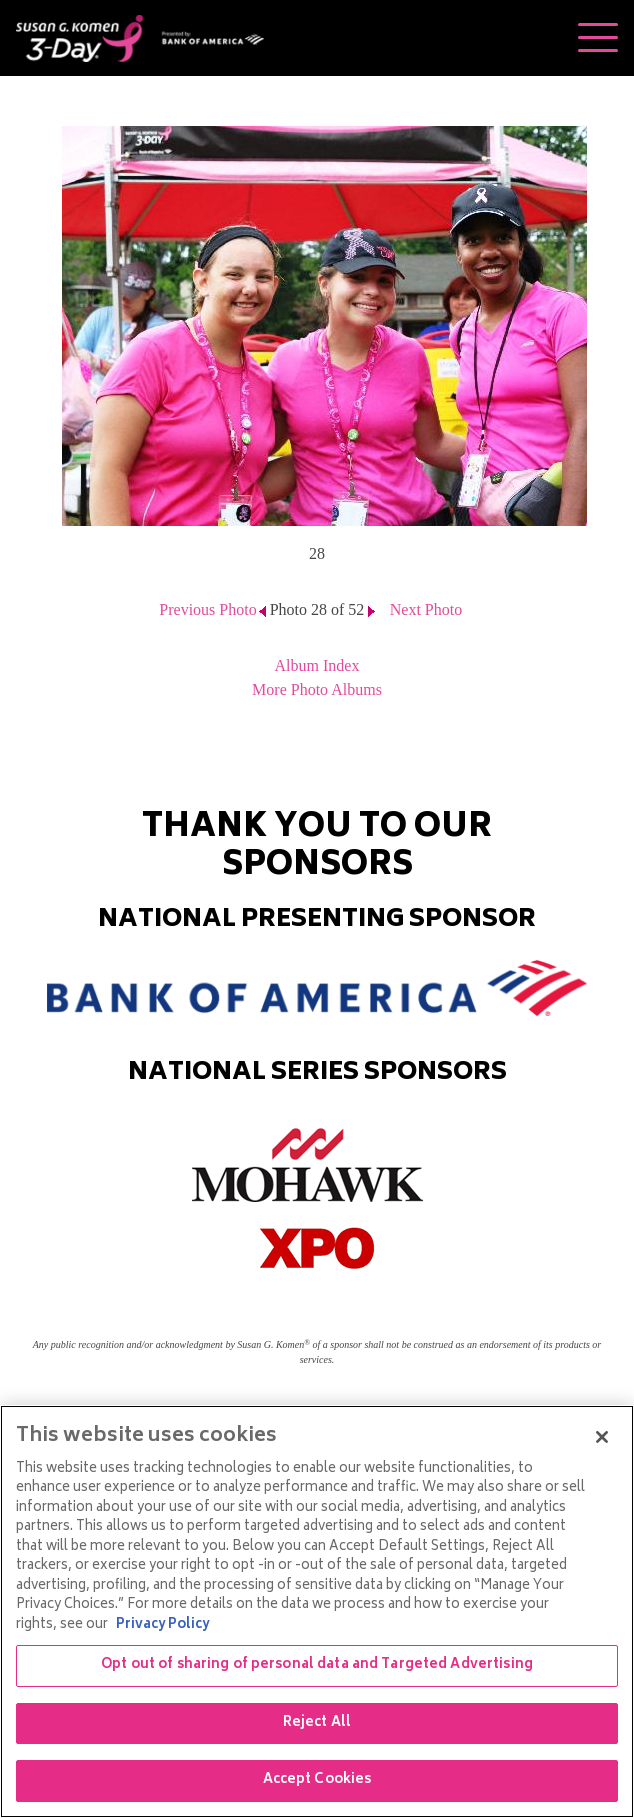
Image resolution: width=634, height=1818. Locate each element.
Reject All (317, 1723)
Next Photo (426, 609)
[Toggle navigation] (598, 38)
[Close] (602, 1437)
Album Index (317, 665)
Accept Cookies (317, 1780)
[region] (317, 1611)
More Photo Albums (317, 689)
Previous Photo (207, 609)
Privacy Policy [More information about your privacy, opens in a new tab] (162, 1625)
